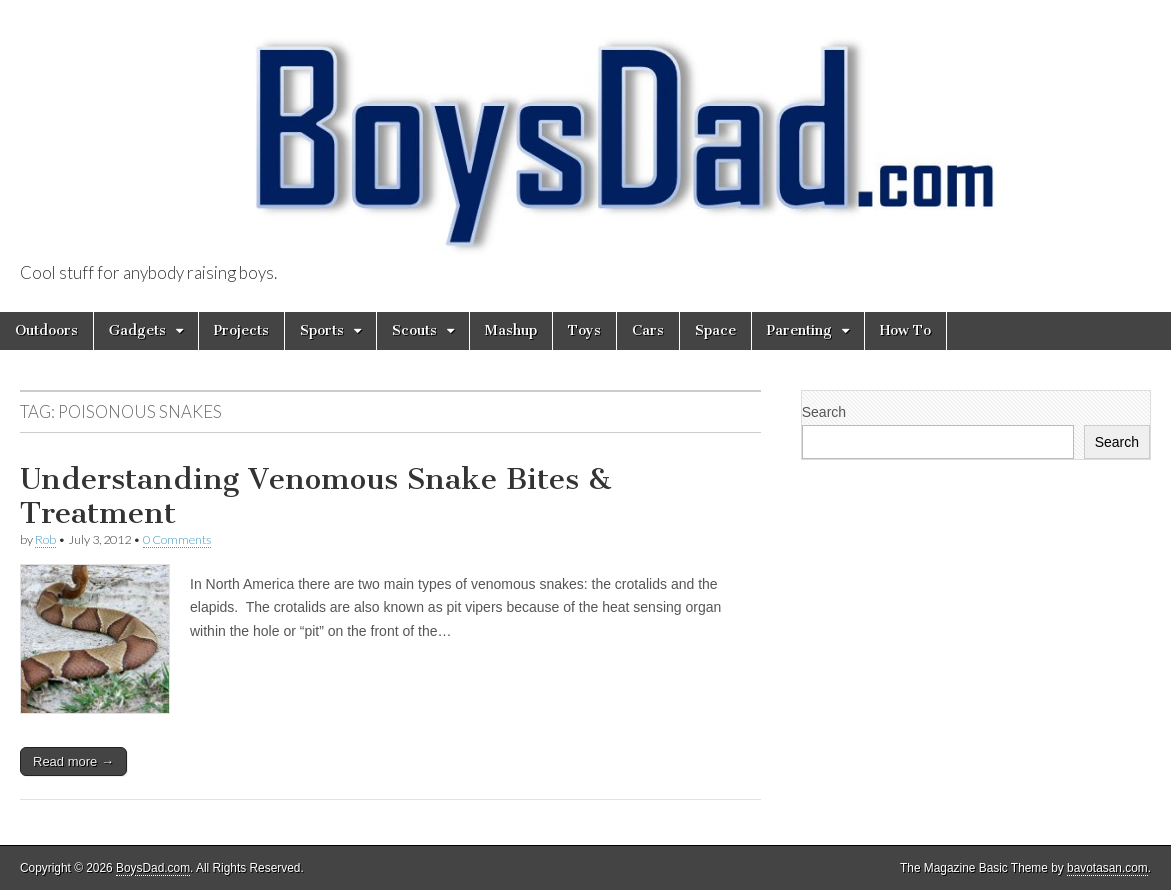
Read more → (73, 761)
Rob (45, 539)
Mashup (511, 330)
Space (715, 330)
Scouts (414, 330)
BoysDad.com (153, 868)
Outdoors (46, 330)
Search (824, 412)
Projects (241, 330)
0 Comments (177, 539)
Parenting (799, 330)
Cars (648, 330)
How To (905, 330)
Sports (322, 330)
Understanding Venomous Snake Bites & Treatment (315, 496)
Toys (584, 330)
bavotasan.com (1107, 868)
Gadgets (137, 330)
